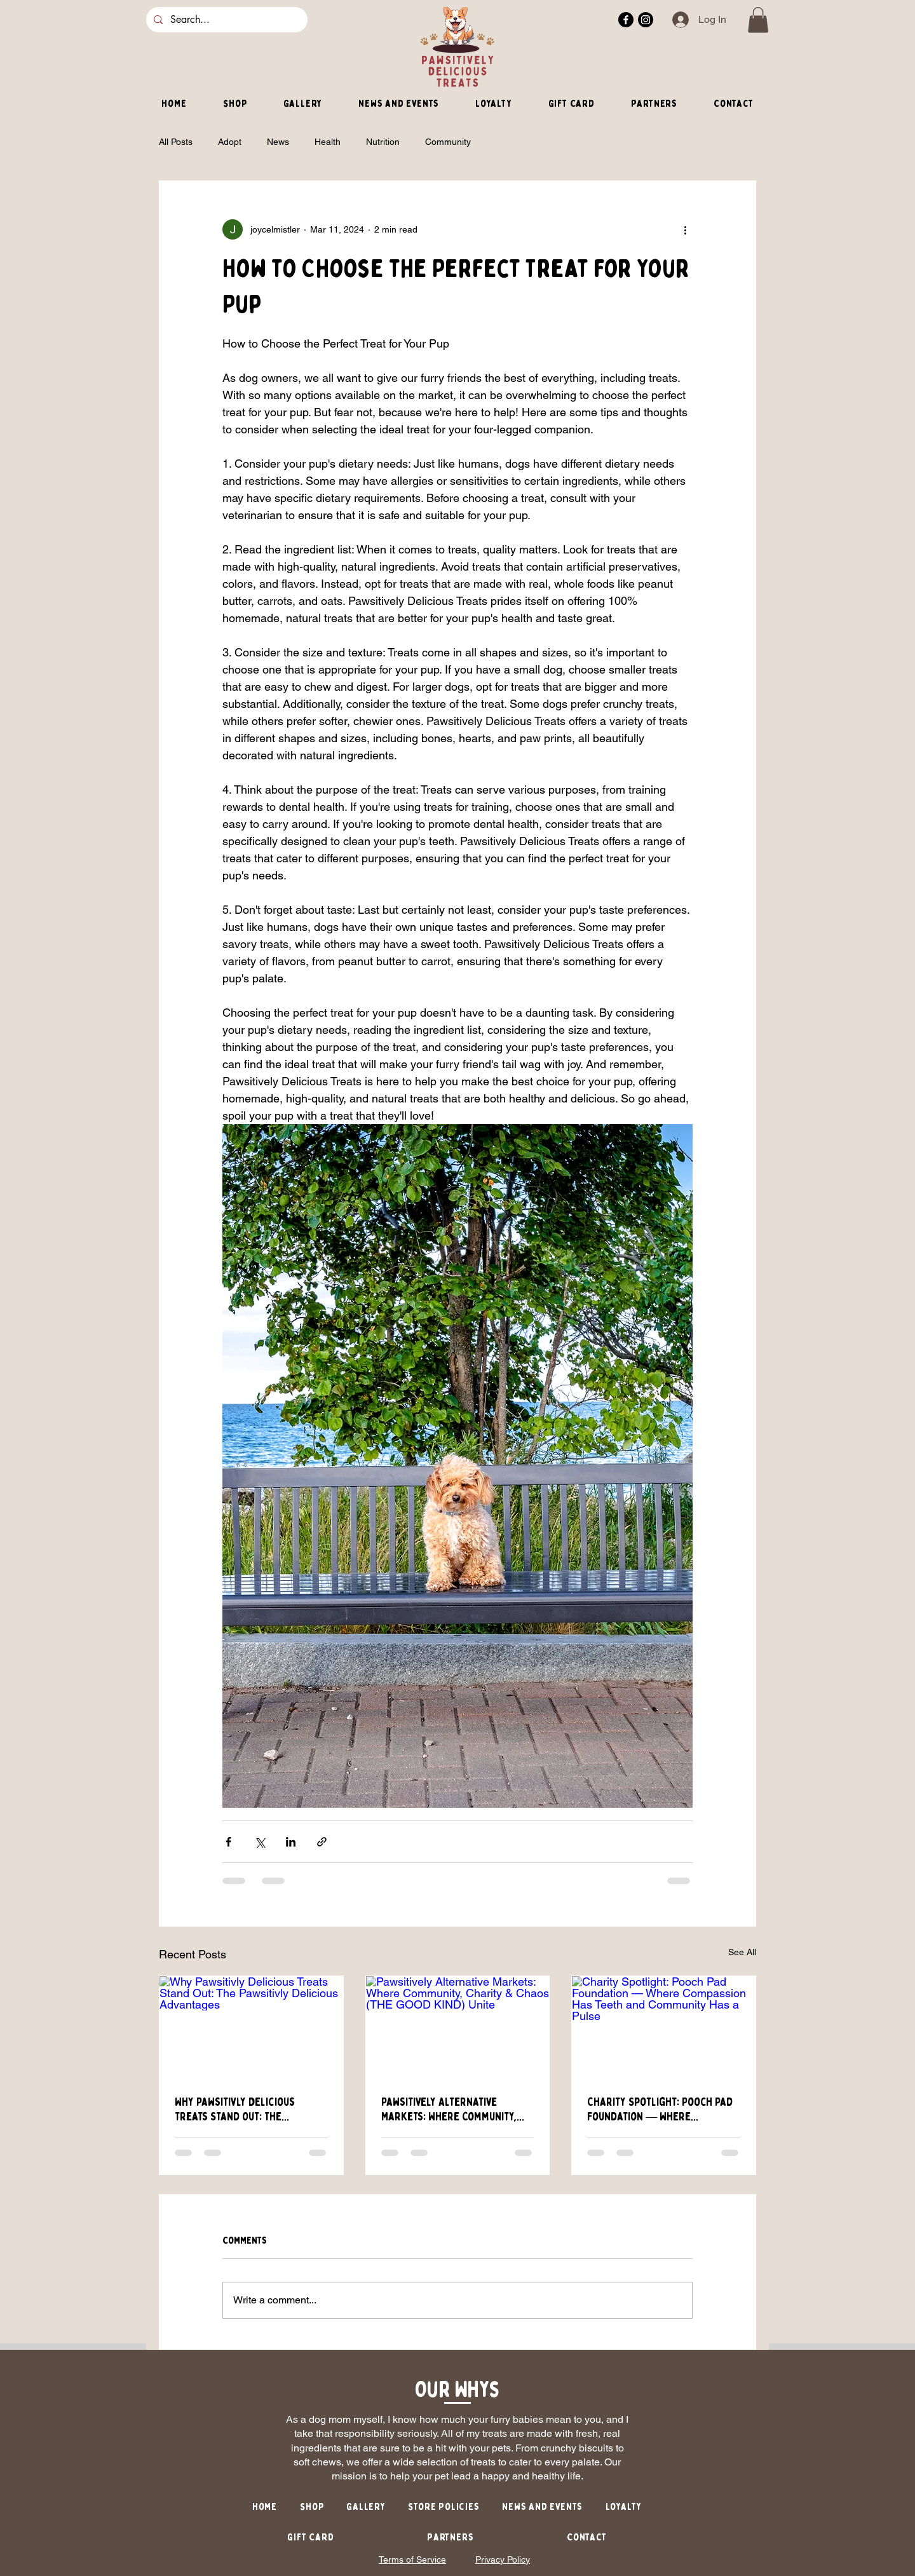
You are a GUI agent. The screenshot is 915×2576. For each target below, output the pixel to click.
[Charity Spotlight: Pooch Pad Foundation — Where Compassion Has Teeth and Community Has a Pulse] (664, 2027)
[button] (758, 20)
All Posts (176, 142)
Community (448, 142)
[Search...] (225, 19)
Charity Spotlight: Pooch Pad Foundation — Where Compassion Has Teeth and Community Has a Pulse (660, 2109)
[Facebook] (626, 19)
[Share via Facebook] (228, 1842)
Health (328, 142)
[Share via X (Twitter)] (260, 1842)
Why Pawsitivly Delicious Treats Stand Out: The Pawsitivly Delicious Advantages (235, 2109)
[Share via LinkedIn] (291, 1842)
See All (742, 1952)
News (278, 142)
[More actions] (685, 229)
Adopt (229, 142)
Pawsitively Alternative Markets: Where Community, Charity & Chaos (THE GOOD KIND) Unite (449, 2109)
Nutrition (383, 142)
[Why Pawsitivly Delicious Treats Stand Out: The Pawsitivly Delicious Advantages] (251, 2027)
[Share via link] (322, 1842)
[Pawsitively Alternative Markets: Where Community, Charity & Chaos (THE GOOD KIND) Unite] (458, 2027)
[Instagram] (645, 19)
